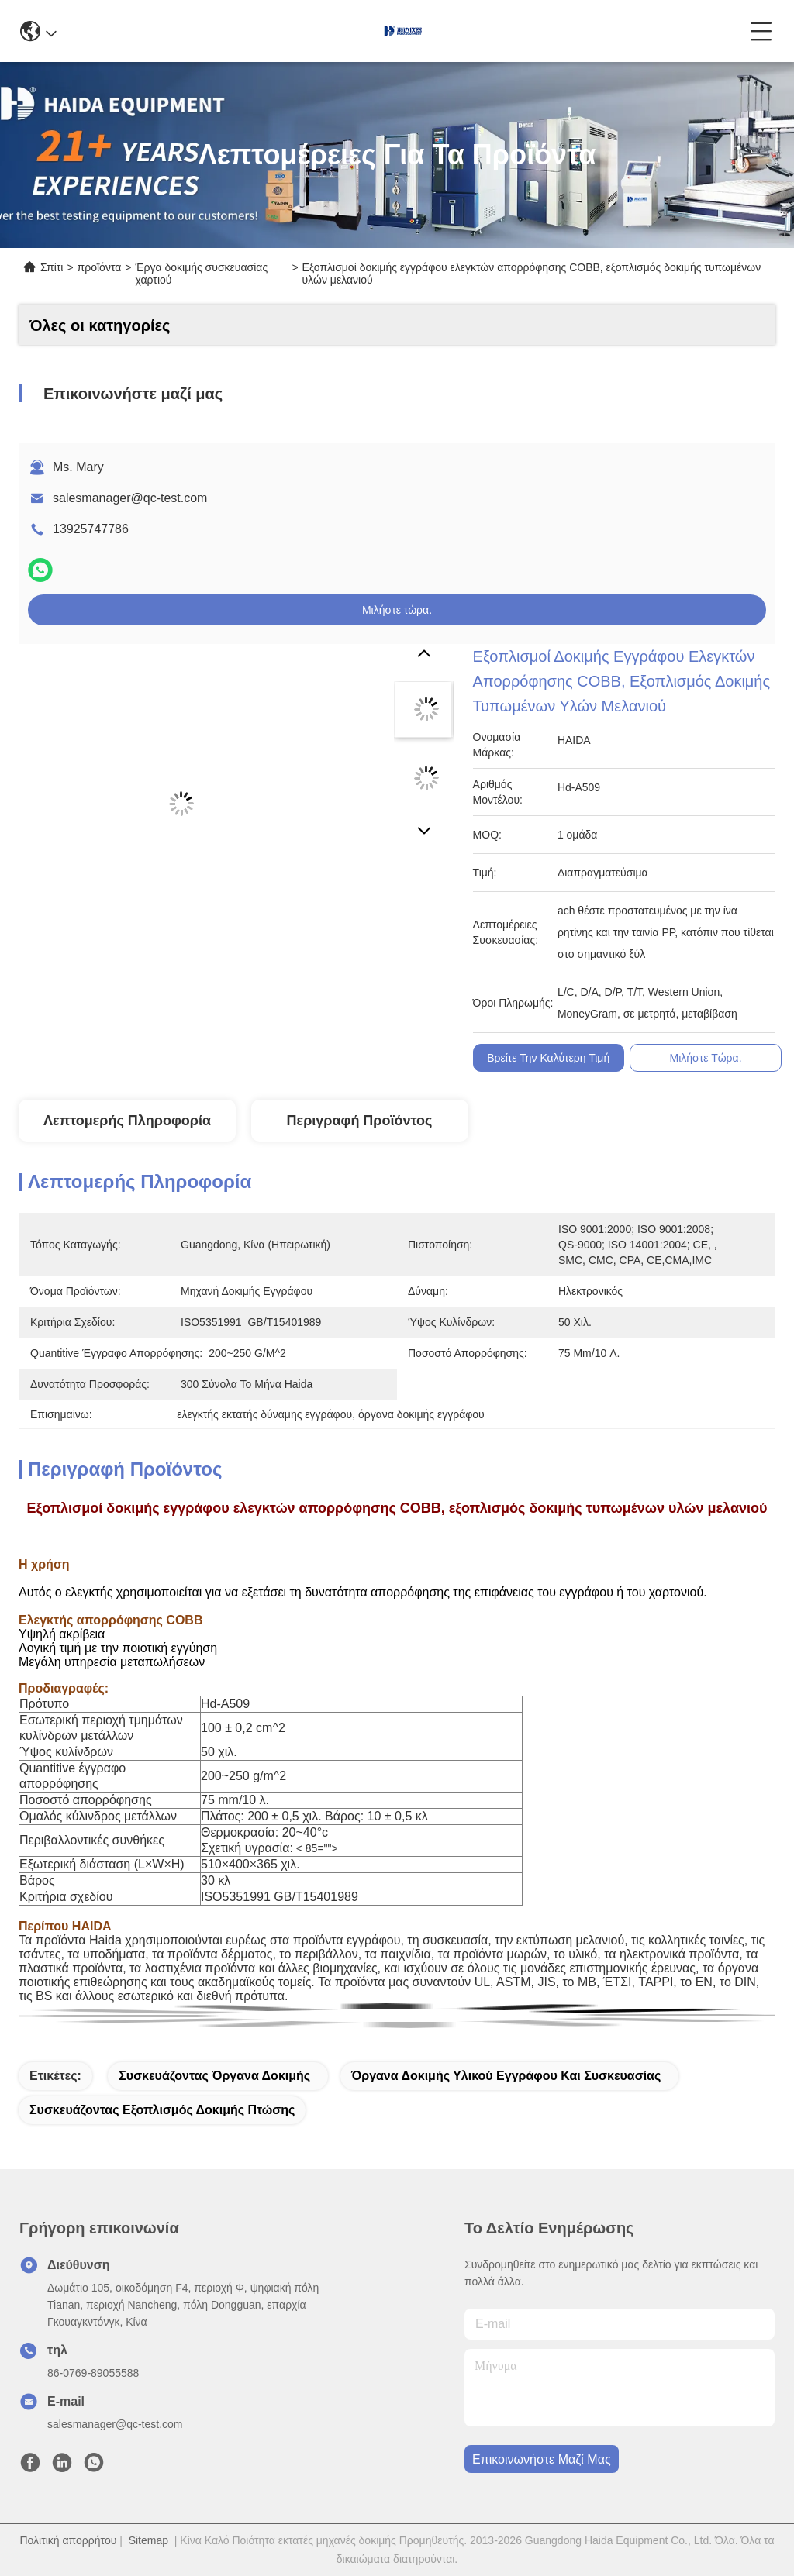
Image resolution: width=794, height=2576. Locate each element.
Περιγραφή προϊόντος (360, 1120)
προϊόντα (100, 267)
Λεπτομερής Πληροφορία (127, 1120)
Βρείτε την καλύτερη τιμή (548, 1057)
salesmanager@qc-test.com (130, 498)
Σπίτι (51, 267)
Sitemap (148, 2540)
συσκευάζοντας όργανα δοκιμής (214, 2075)
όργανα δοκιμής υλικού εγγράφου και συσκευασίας (506, 2075)
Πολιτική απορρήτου (67, 2540)
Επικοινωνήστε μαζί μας (541, 2459)
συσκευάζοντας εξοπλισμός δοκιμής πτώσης (162, 2109)
